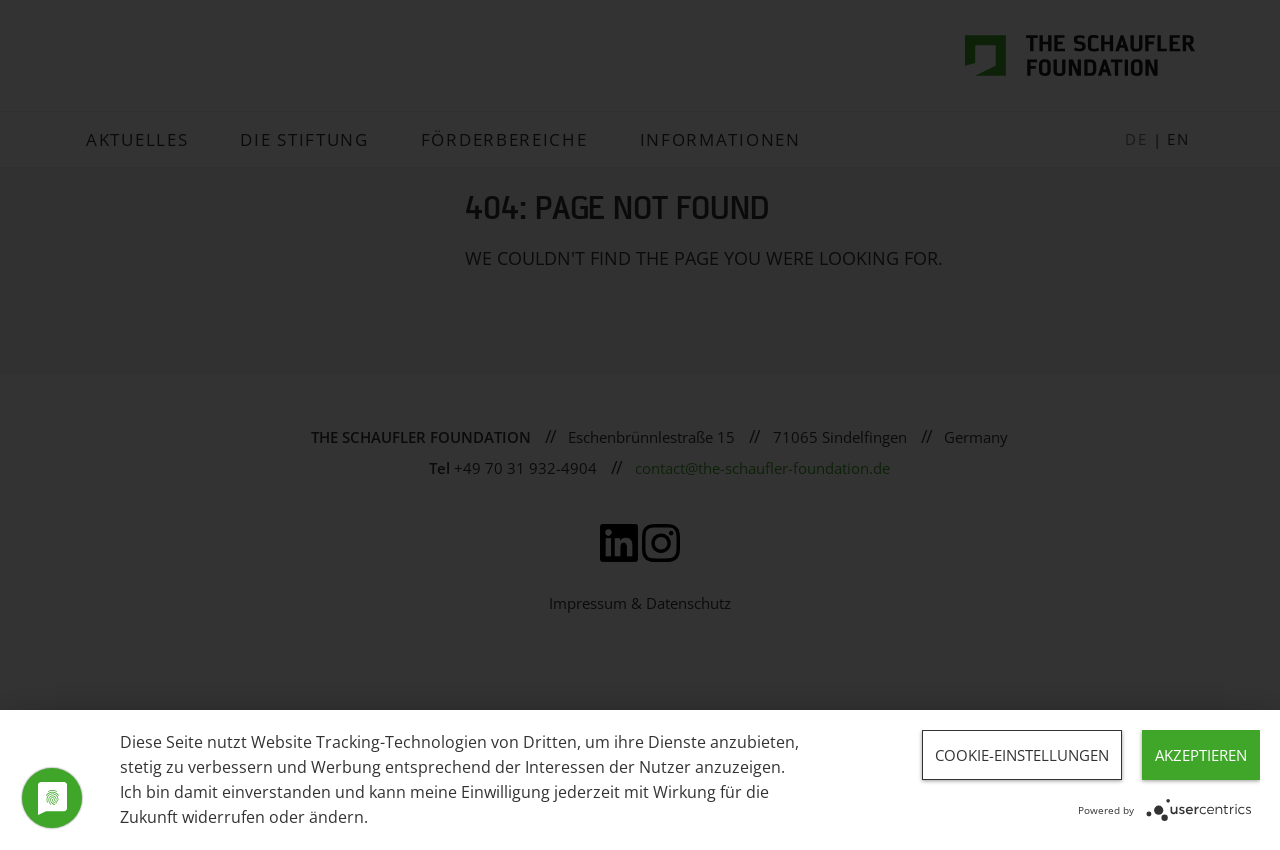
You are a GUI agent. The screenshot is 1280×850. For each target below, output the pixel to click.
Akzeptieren (1201, 755)
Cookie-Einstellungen (1022, 755)
